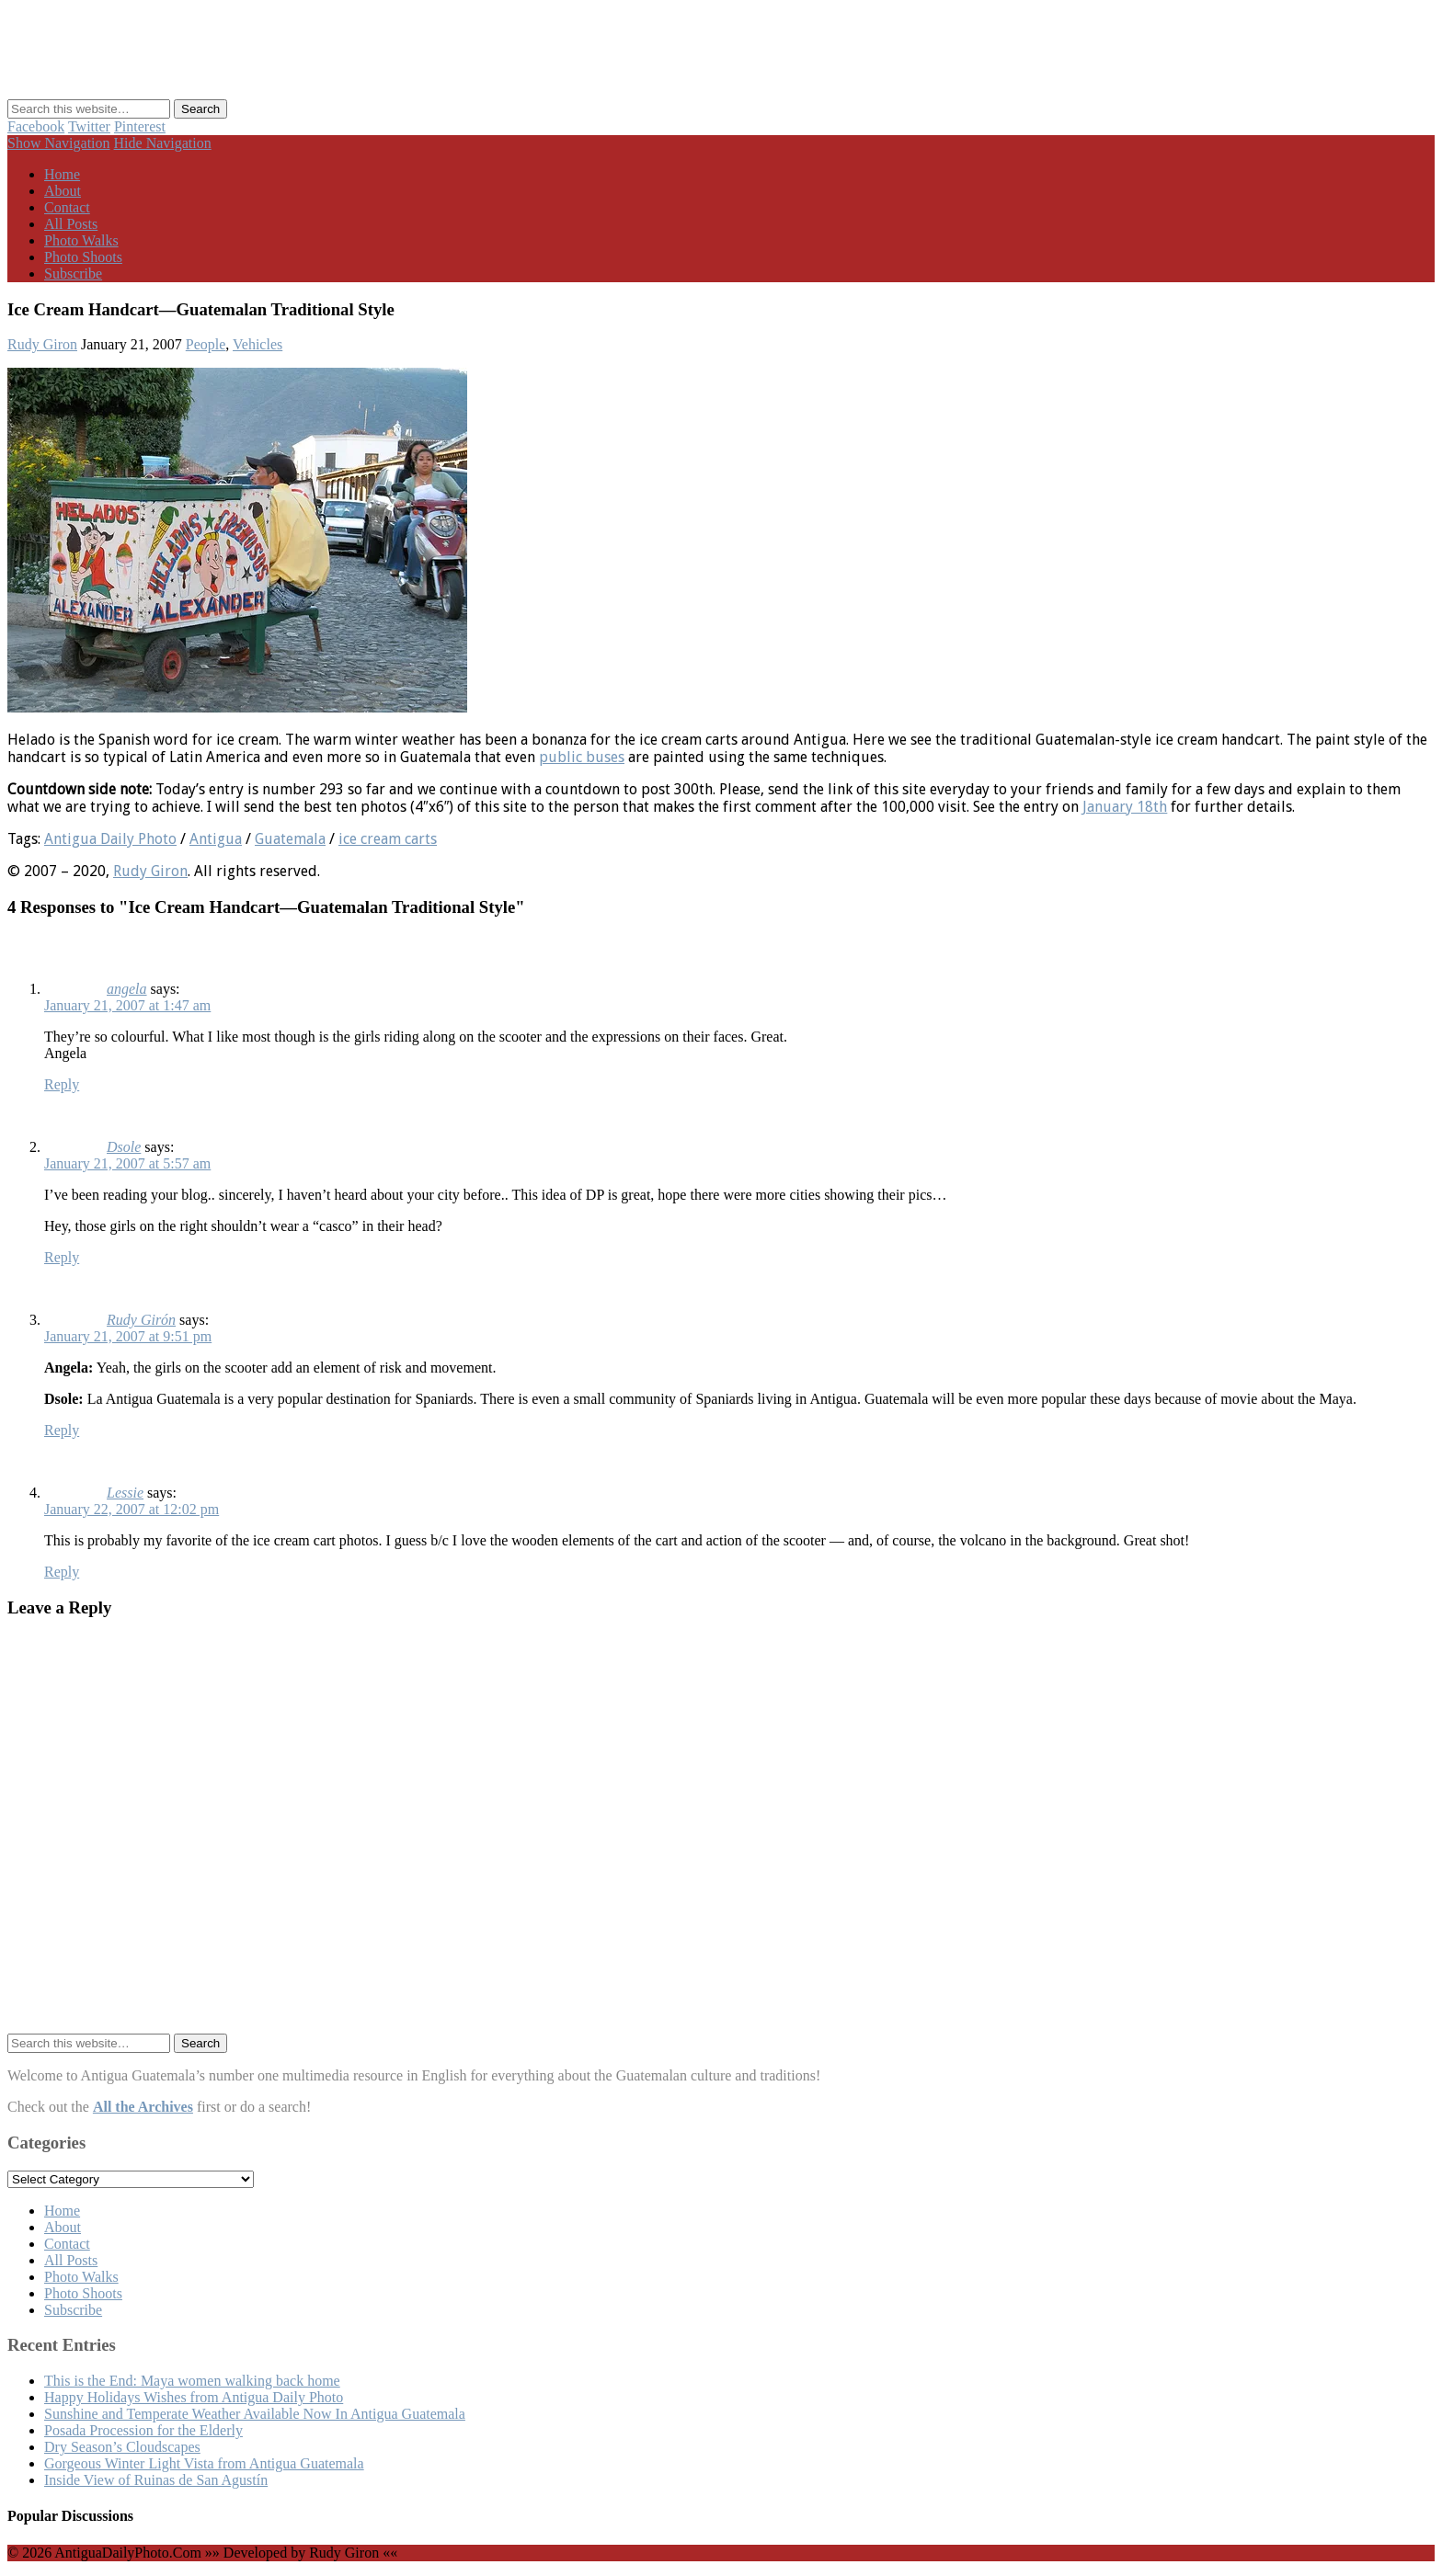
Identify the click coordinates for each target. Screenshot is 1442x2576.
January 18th (1124, 806)
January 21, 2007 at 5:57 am (127, 1163)
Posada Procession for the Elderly (143, 2430)
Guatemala (290, 839)
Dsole (124, 1147)
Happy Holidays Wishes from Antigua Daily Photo (193, 2397)
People (206, 344)
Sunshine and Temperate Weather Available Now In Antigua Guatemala (254, 2414)
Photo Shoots (83, 257)
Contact (67, 207)
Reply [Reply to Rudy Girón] (61, 1430)
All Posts (70, 224)
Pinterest (140, 126)
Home (62, 174)
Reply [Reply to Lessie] (61, 1571)
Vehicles (257, 344)
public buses (581, 757)
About (62, 191)
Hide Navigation (163, 143)
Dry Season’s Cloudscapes (122, 2447)
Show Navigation (58, 143)
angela (127, 989)
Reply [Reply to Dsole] (61, 1257)
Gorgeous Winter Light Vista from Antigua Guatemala (204, 2463)
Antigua (215, 839)
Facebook (35, 126)
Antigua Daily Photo (110, 839)
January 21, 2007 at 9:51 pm (128, 1336)
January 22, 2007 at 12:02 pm (131, 1509)
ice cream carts (387, 839)
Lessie (125, 1492)
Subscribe (73, 273)
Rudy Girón (141, 1320)
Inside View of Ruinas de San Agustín (156, 2480)
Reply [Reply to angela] (61, 1084)
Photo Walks (81, 240)
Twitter (89, 126)
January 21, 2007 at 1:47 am (127, 1005)
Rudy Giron (42, 344)
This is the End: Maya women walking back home (192, 2380)
